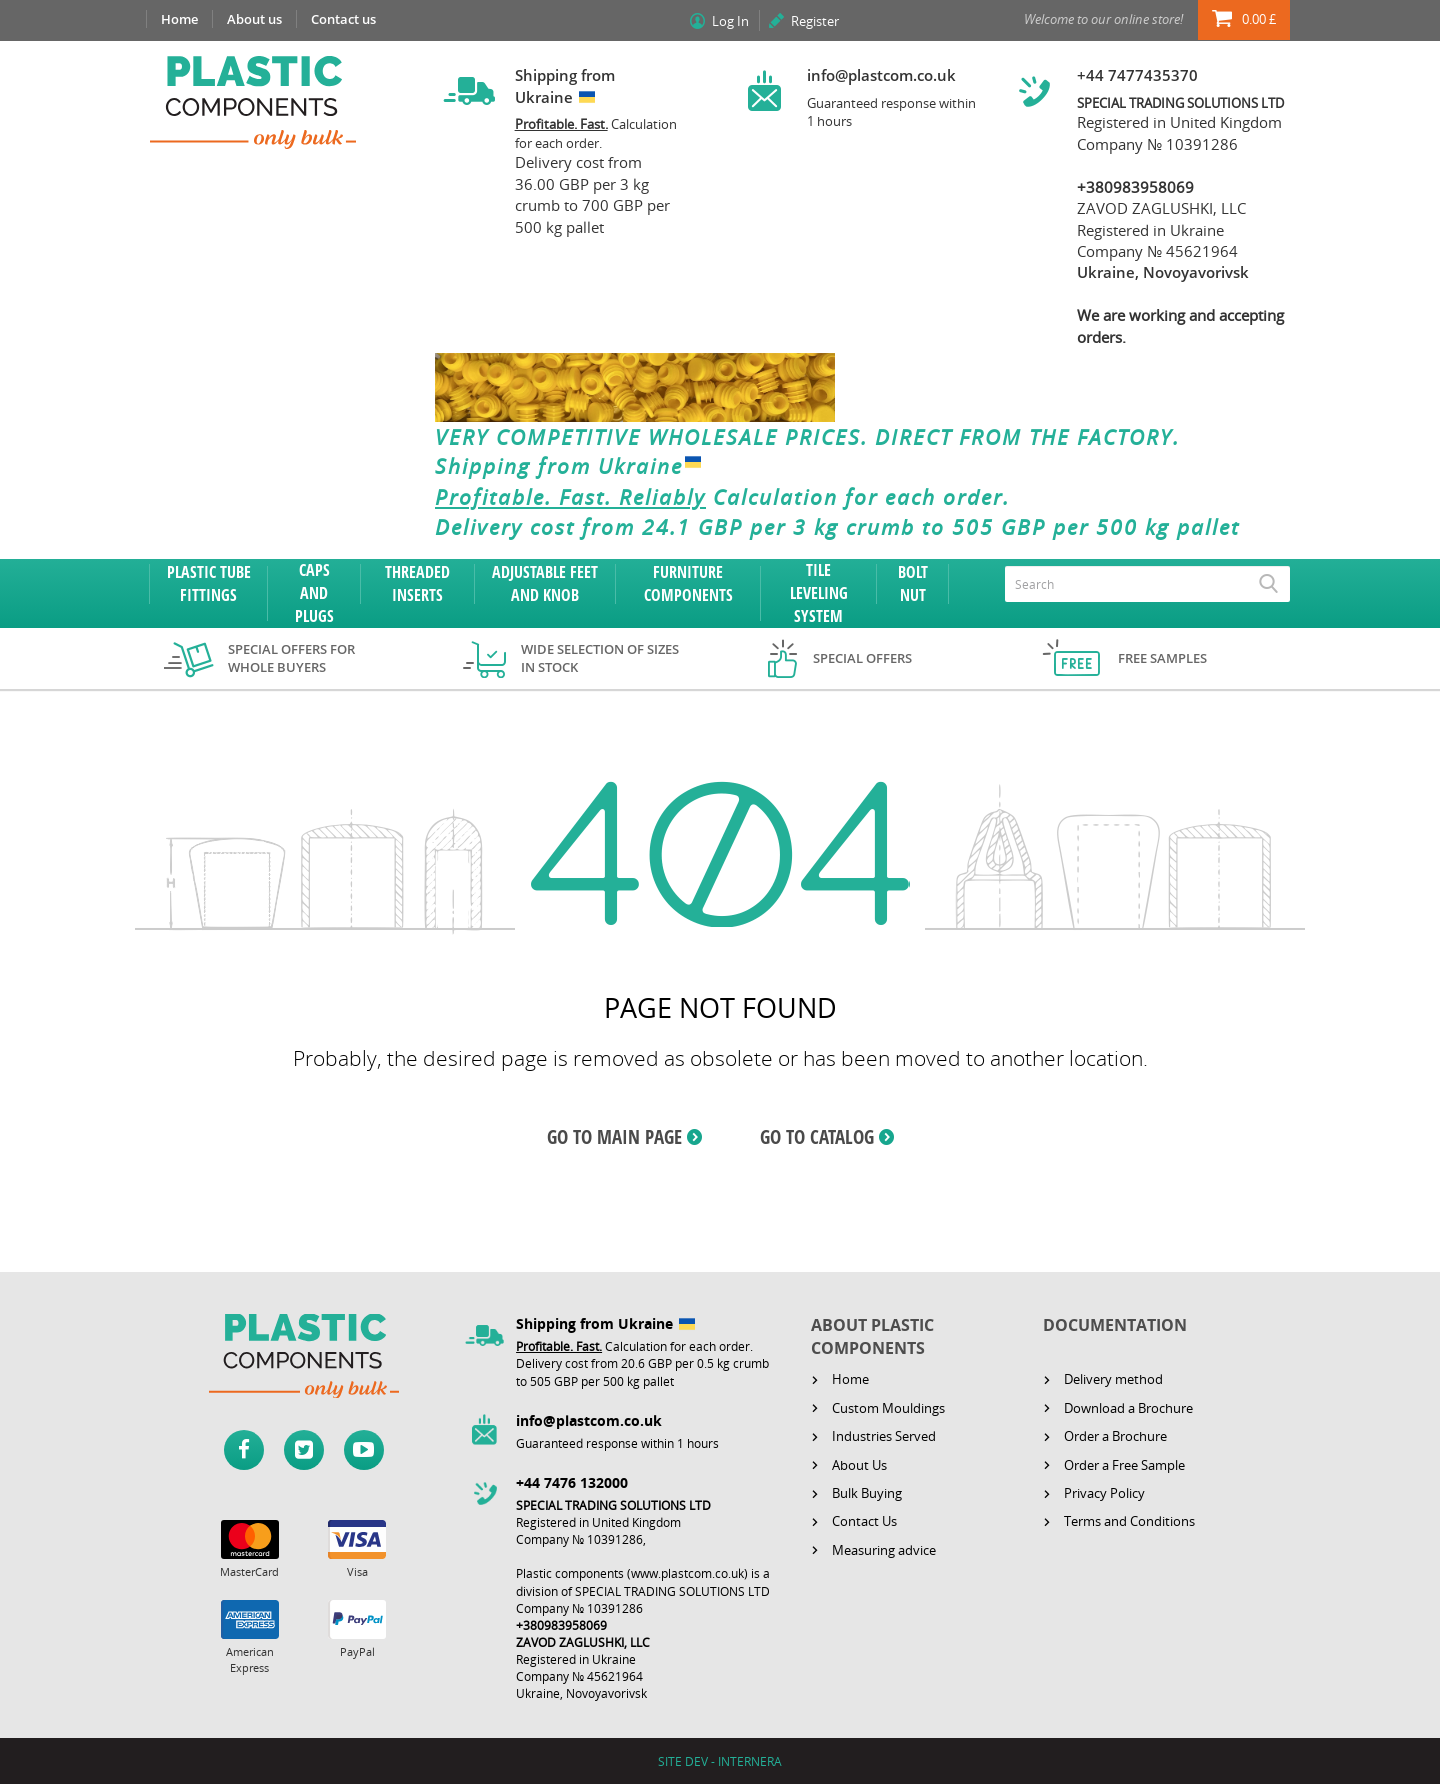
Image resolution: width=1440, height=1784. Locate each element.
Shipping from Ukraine (572, 467)
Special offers (862, 658)
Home (179, 19)
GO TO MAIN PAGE (614, 1137)
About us (254, 19)
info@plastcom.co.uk (881, 75)
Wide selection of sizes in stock (600, 658)
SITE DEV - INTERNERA (720, 1761)
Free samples (1162, 658)
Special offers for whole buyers (291, 658)
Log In (730, 21)
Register (815, 21)
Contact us (343, 19)
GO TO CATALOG (817, 1137)
